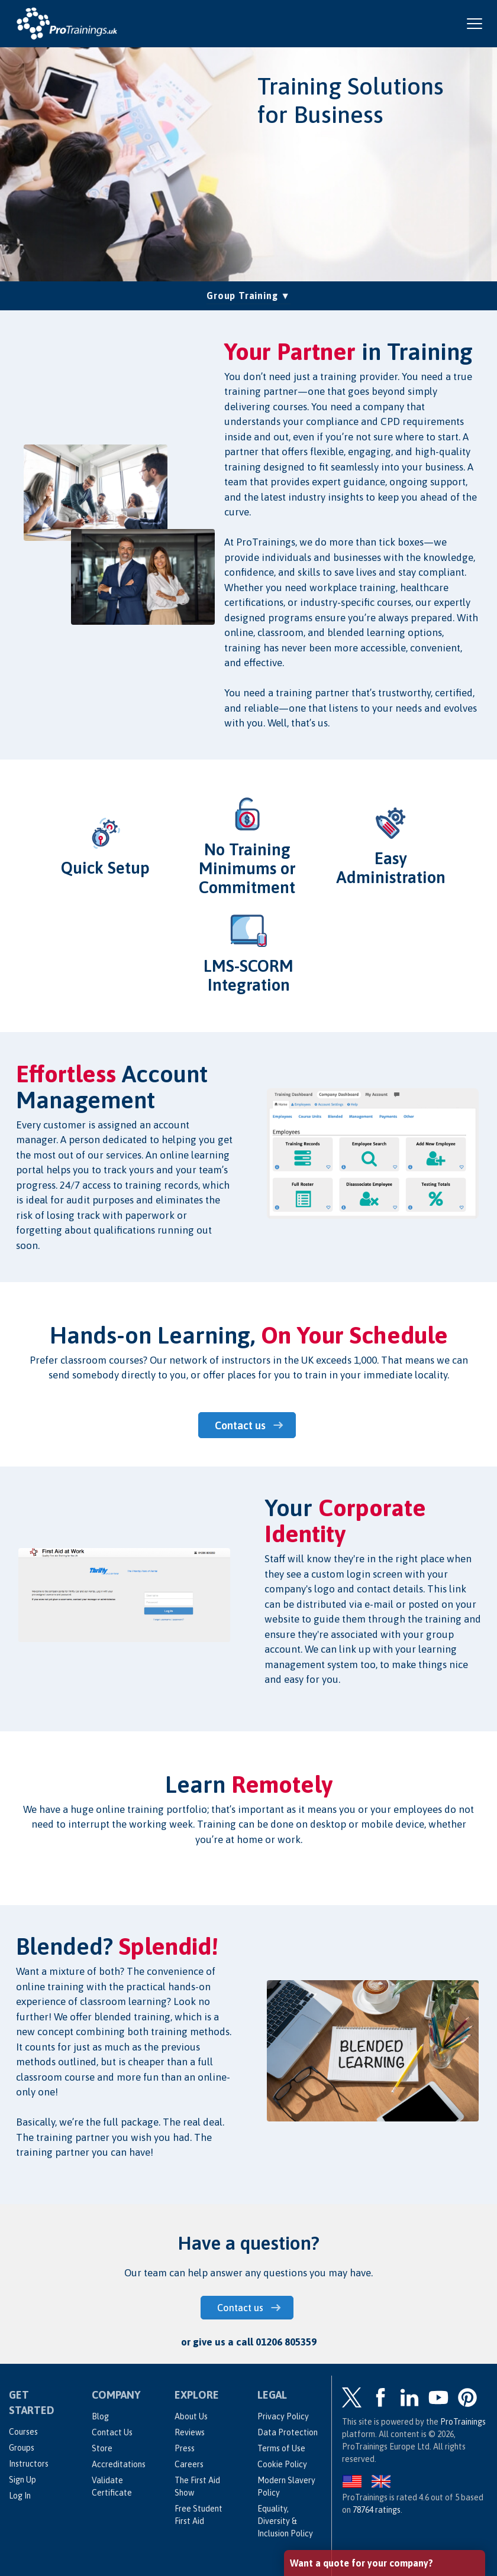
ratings (377, 2509)
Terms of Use (281, 2447)
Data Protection (287, 2432)
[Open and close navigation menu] (474, 23)
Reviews (190, 2432)
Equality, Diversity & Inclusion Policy (285, 2520)
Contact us (241, 1425)
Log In (20, 2495)
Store (102, 2447)
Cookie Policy (282, 2463)
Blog (100, 2416)
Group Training (248, 294)
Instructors (29, 2463)
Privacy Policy (283, 2416)
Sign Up (22, 2479)
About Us (191, 2416)
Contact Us (112, 2432)
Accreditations (119, 2463)
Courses (23, 2431)
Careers (189, 2463)
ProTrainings (463, 2421)
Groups (21, 2447)
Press (185, 2447)
